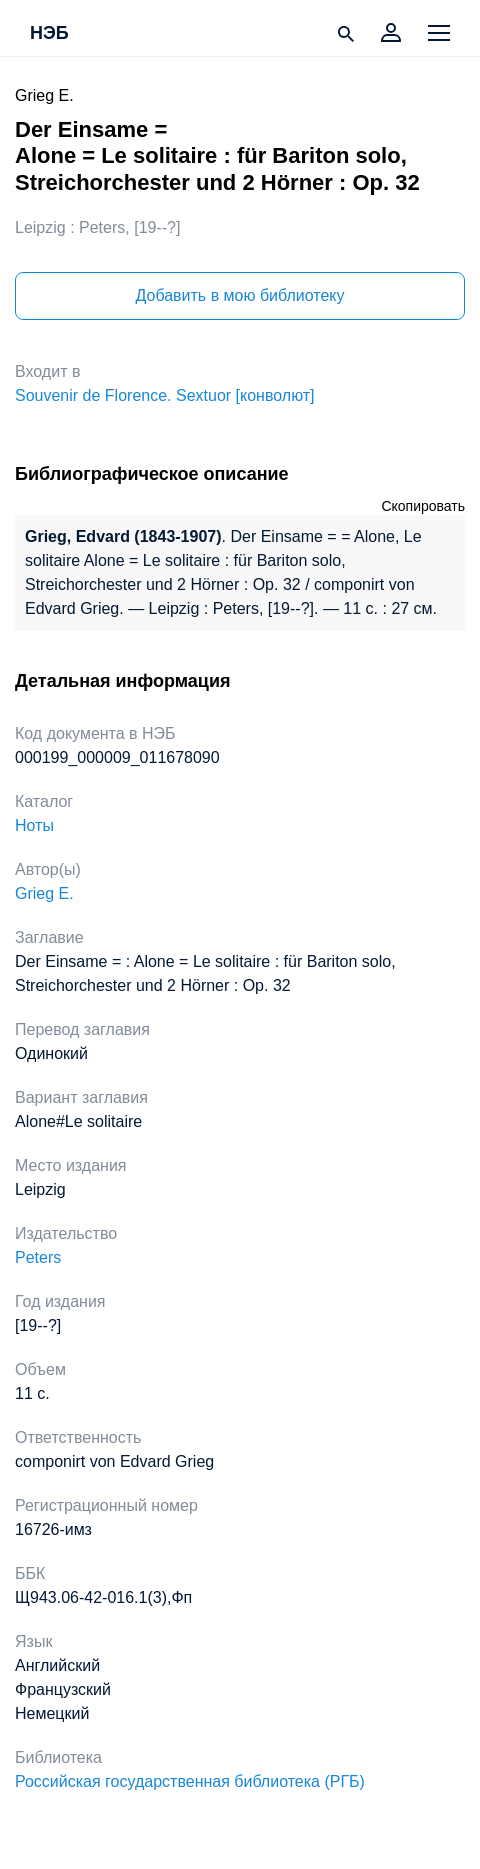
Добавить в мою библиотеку (239, 295)
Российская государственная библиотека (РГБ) (190, 1781)
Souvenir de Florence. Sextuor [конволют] (165, 395)
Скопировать (423, 506)
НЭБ (49, 34)
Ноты (34, 825)
